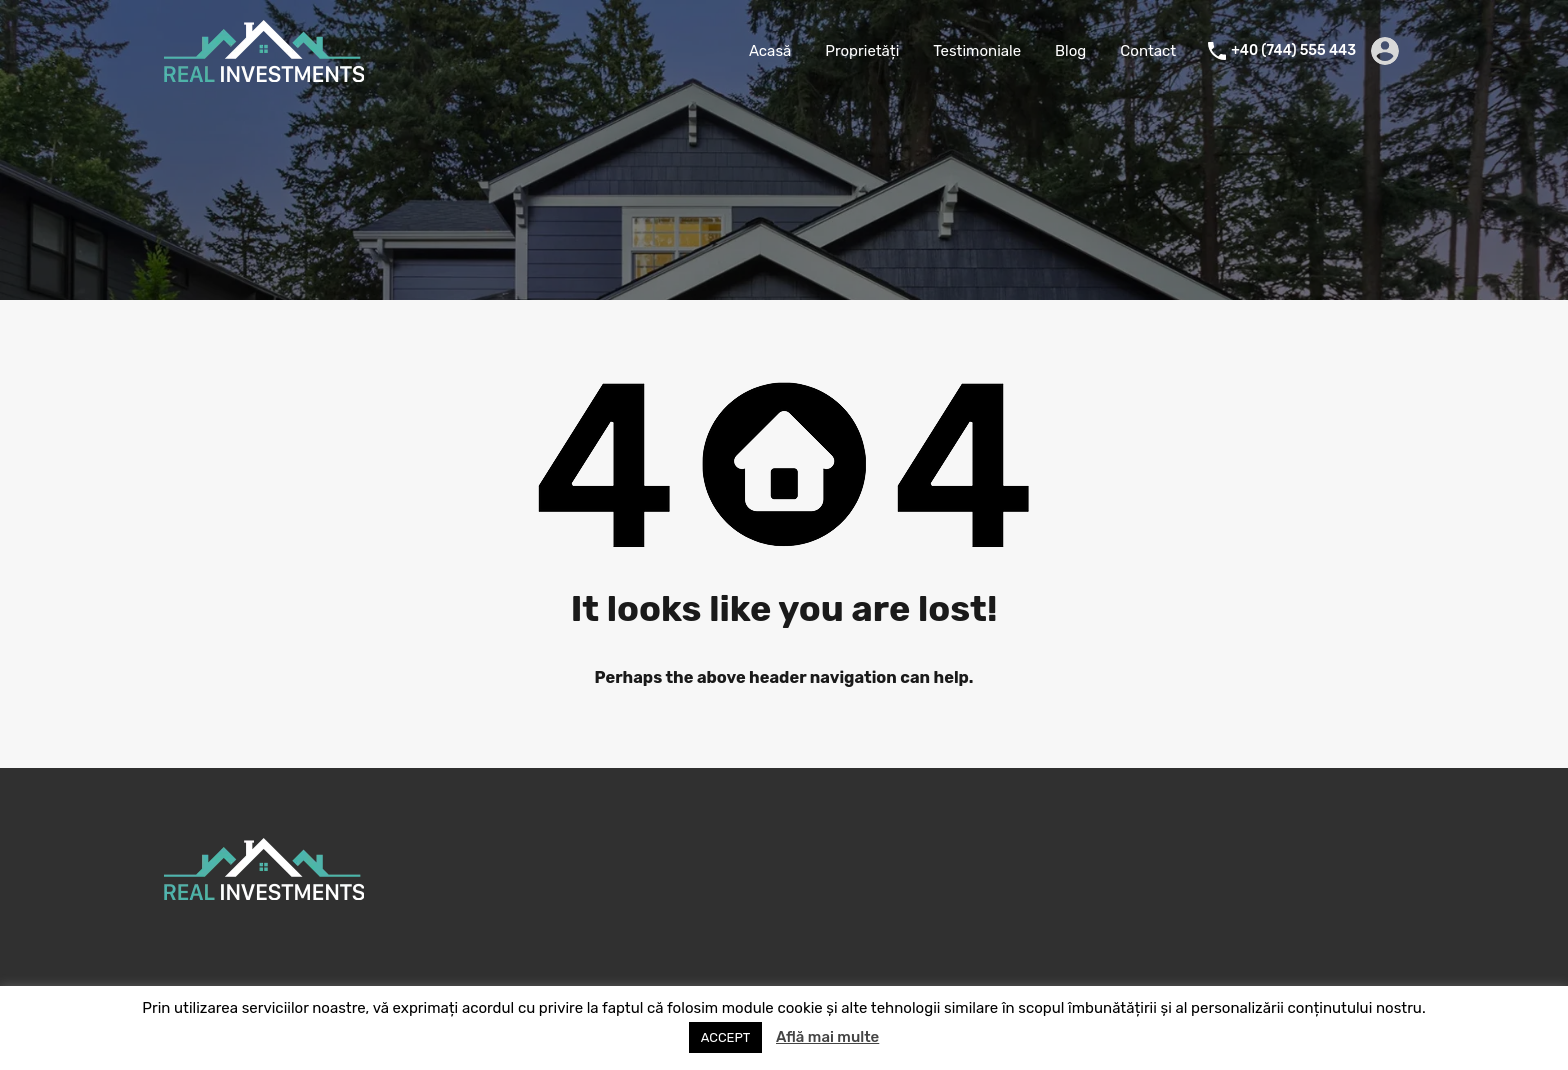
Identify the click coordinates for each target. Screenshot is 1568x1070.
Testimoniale (977, 51)
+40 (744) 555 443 (1293, 51)
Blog (1070, 51)
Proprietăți (862, 51)
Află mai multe (827, 1037)
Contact (1148, 51)
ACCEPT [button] (726, 1037)
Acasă (770, 51)
